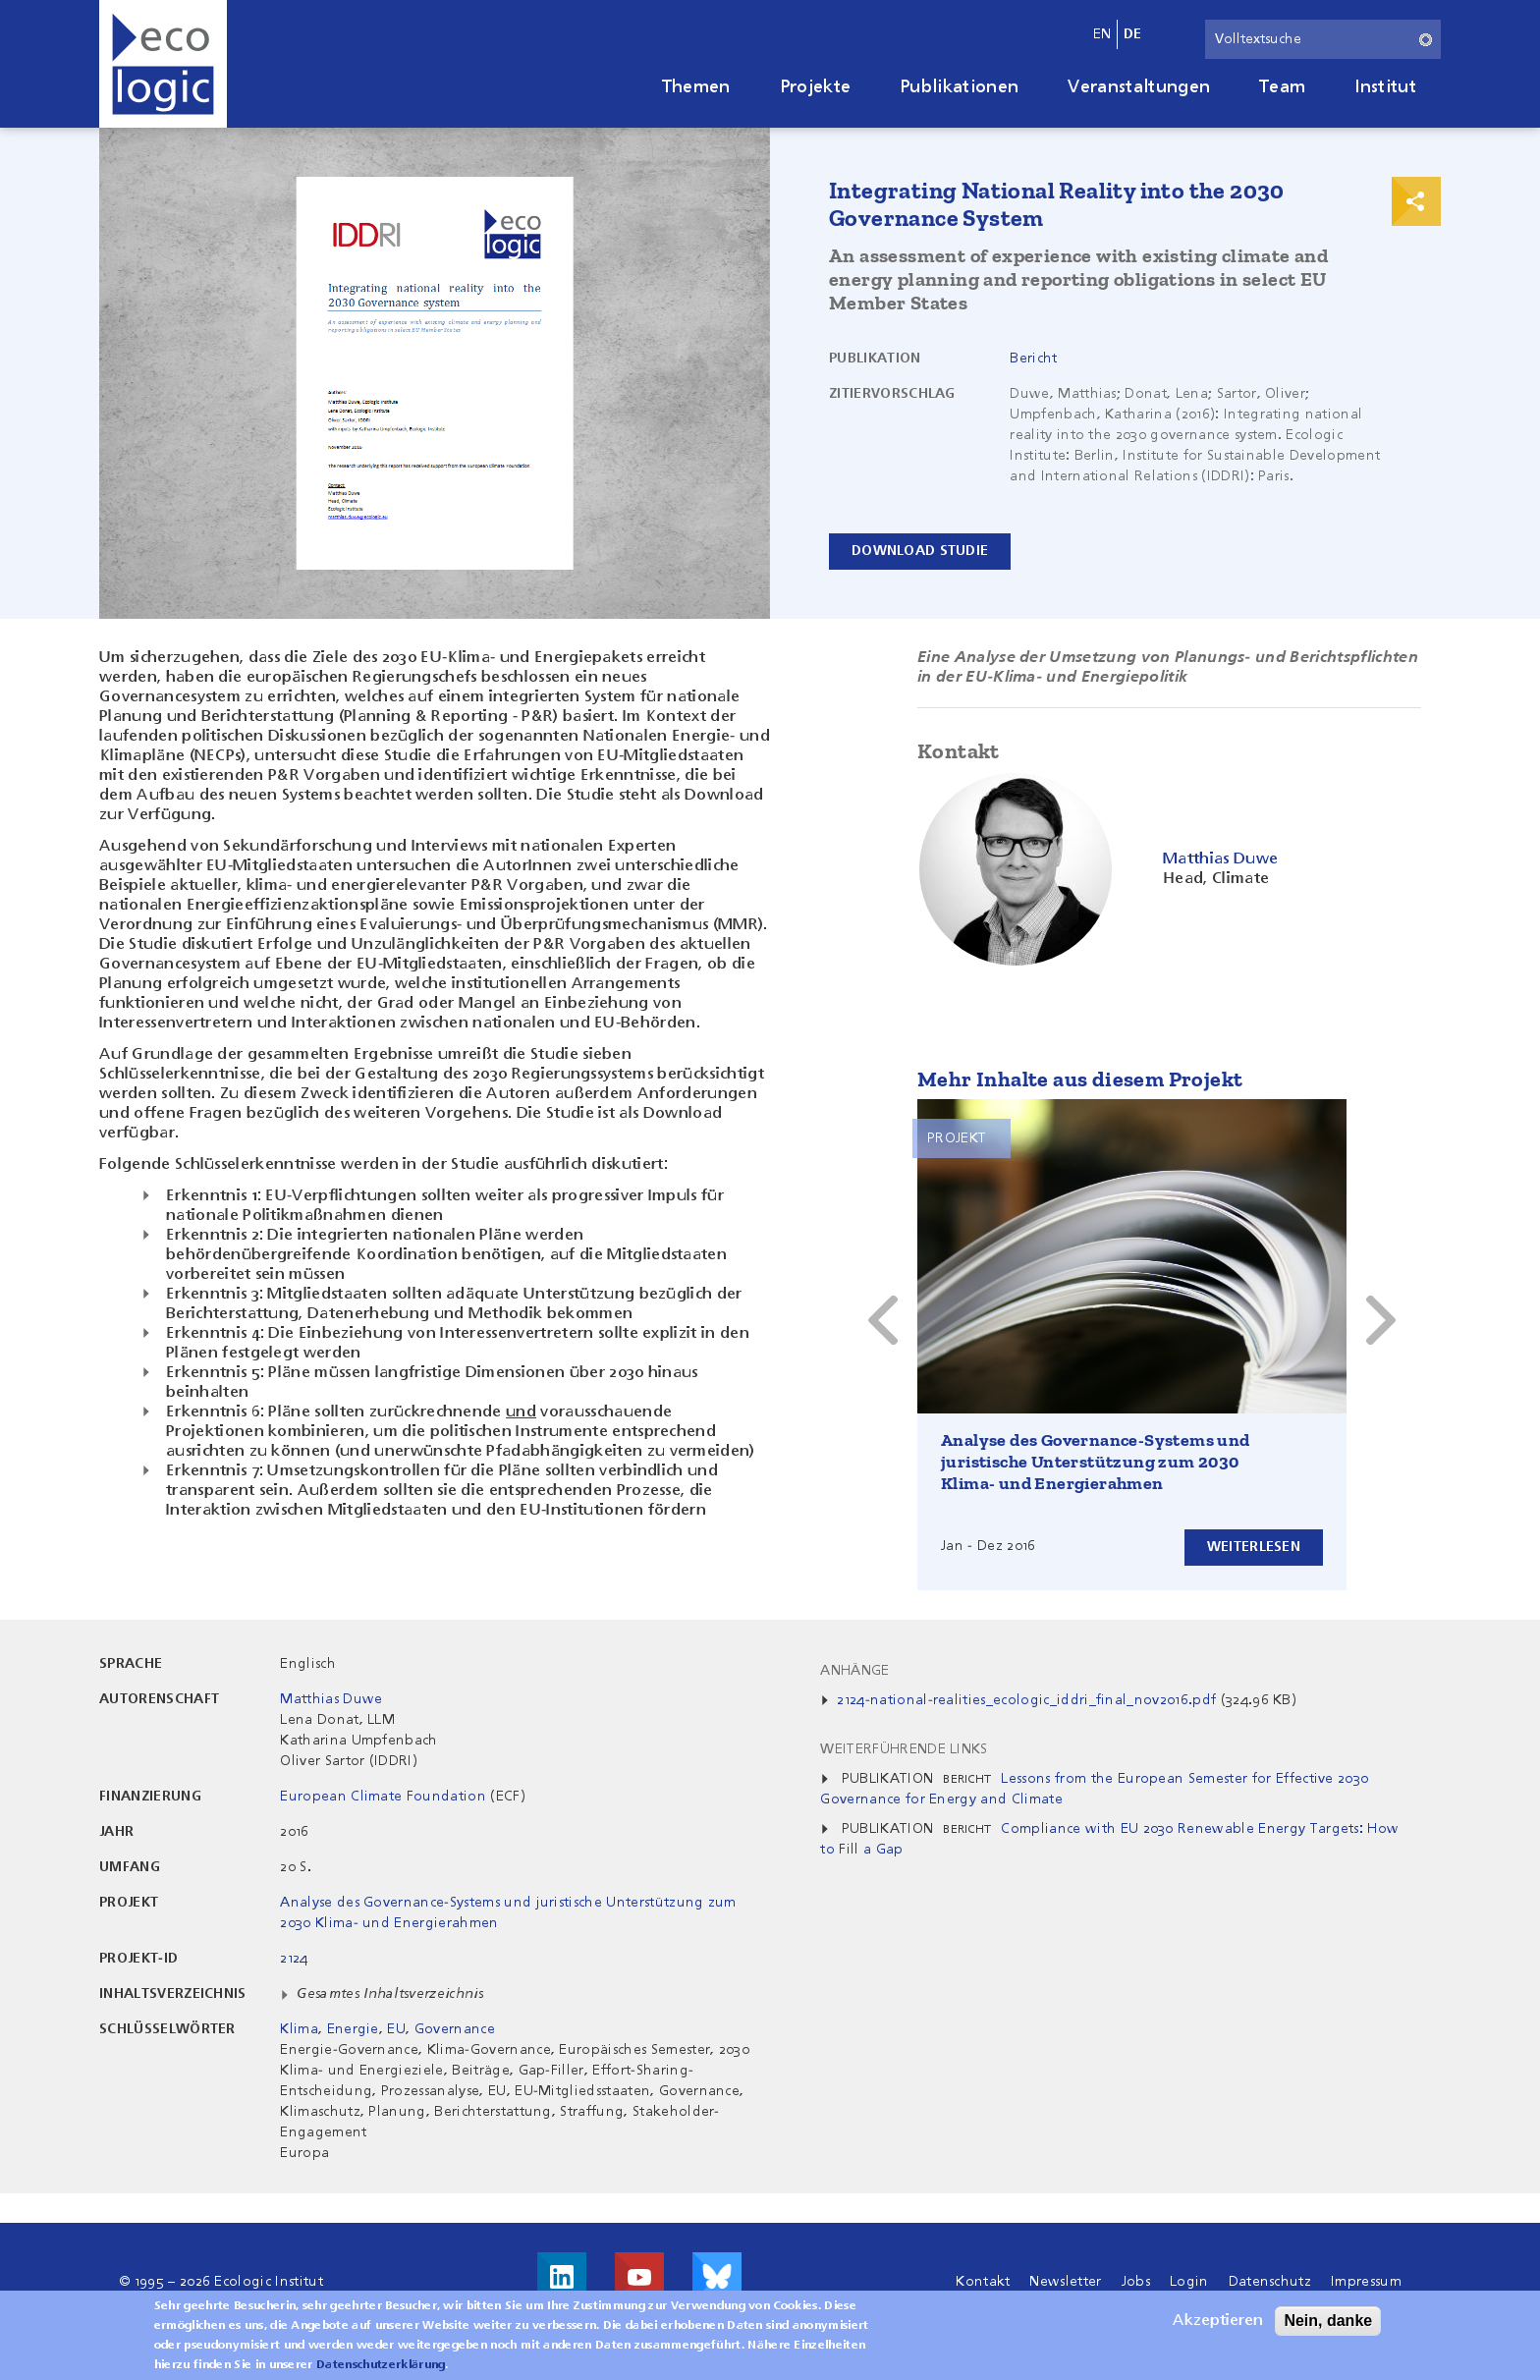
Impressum (1366, 2282)
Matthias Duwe (331, 1699)
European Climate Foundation (383, 1796)
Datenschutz (1270, 2282)
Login (1189, 2282)
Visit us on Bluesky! (717, 2276)
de (1133, 34)
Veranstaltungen (1139, 87)
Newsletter (1065, 2282)
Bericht (1033, 358)
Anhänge (854, 1671)
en (1102, 34)
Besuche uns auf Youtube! (639, 2276)
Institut (1385, 87)
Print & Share (1416, 201)
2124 (293, 1958)
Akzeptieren (1218, 2321)
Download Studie (920, 551)
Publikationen (959, 87)
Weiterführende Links (903, 1749)
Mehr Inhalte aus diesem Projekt (1079, 1079)
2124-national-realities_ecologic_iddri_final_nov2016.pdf (1026, 1700)
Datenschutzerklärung (380, 2365)
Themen (696, 87)
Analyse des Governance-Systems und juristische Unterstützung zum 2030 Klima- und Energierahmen (1095, 1461)
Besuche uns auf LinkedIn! (561, 2276)
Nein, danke (1328, 2320)
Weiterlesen (1253, 1547)
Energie (353, 2029)
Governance (454, 2029)
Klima (299, 2029)
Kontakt (983, 2282)
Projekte (816, 87)
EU (396, 2029)
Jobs (1136, 2282)
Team (1282, 87)
